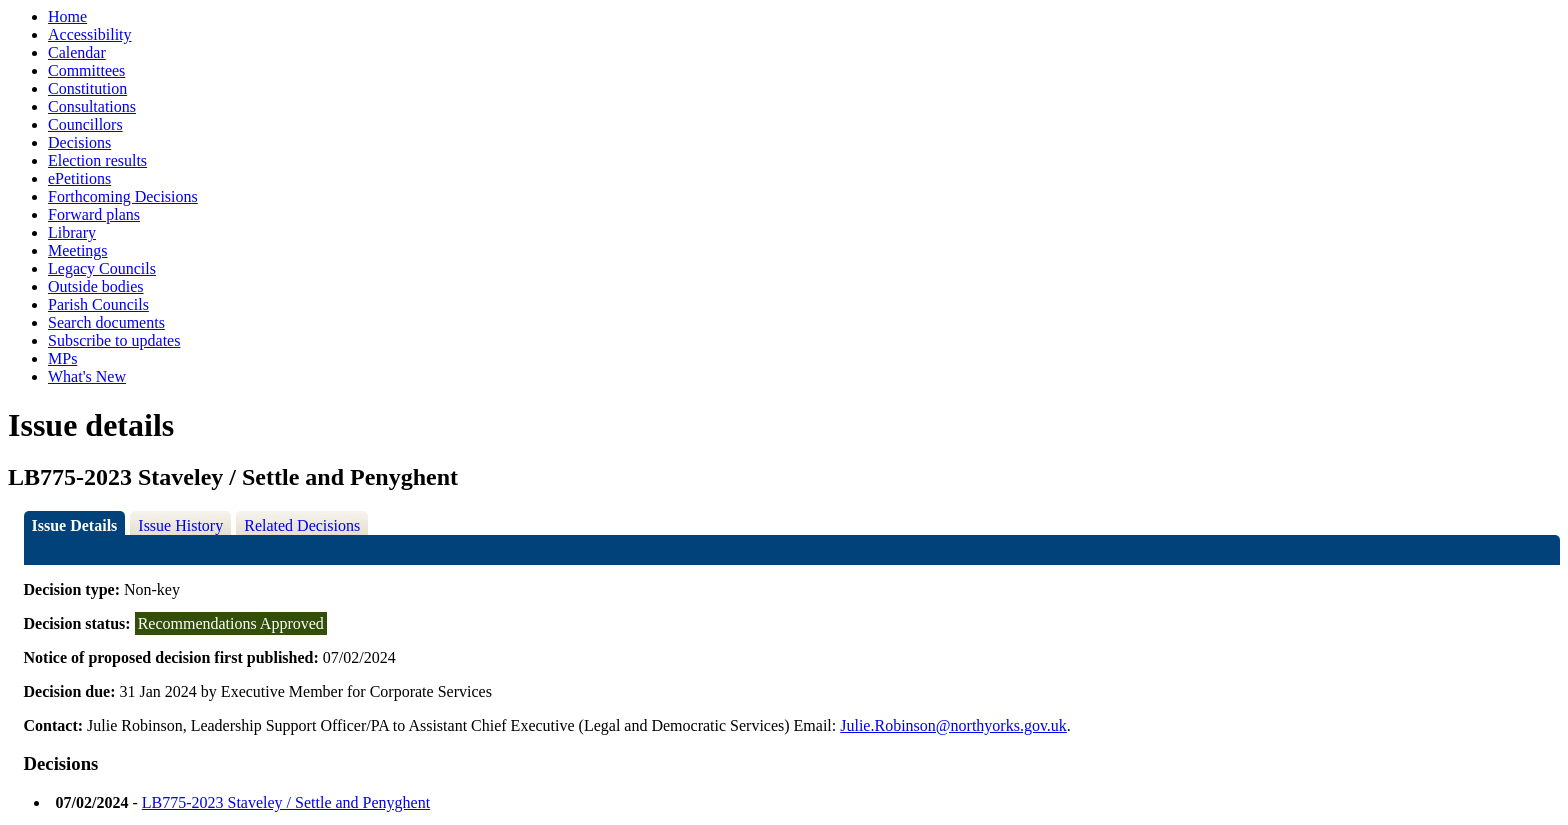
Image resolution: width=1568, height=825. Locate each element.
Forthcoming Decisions (123, 196)
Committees (86, 70)
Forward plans (94, 214)
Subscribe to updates (114, 340)
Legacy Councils (102, 268)
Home (67, 16)
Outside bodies (96, 286)
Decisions (79, 142)
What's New (87, 376)
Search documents (106, 322)
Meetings (78, 250)
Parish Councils (98, 304)
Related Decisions (302, 525)
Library (72, 232)
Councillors (85, 124)
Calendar (77, 52)
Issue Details (75, 525)
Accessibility (90, 34)
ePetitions (79, 178)
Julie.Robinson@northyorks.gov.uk (953, 725)
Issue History (180, 525)
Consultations (92, 106)
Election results (97, 160)
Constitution (87, 88)
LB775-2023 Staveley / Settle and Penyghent (286, 802)
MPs (62, 358)
